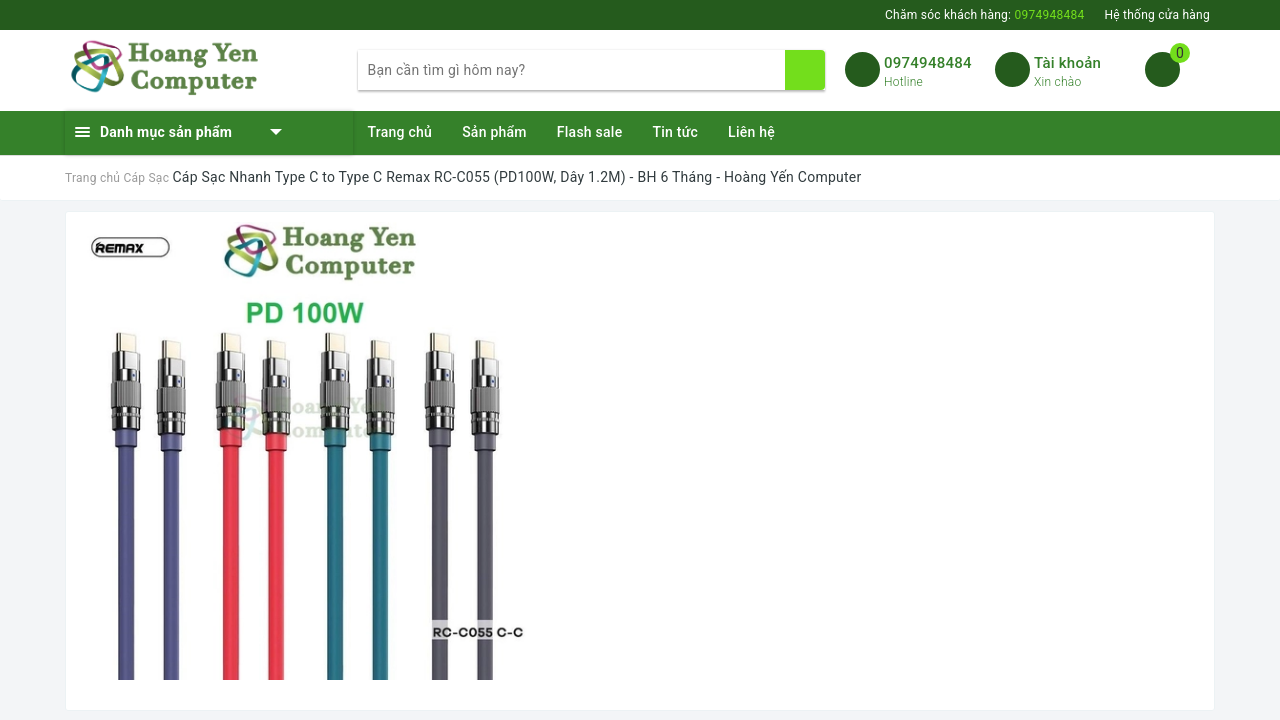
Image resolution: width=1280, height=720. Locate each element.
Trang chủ (400, 132)
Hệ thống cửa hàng (1157, 15)
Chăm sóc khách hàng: (984, 15)
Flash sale (590, 132)
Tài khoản (1067, 63)
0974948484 (928, 63)
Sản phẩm (494, 132)
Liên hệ (751, 132)
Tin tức (675, 132)
